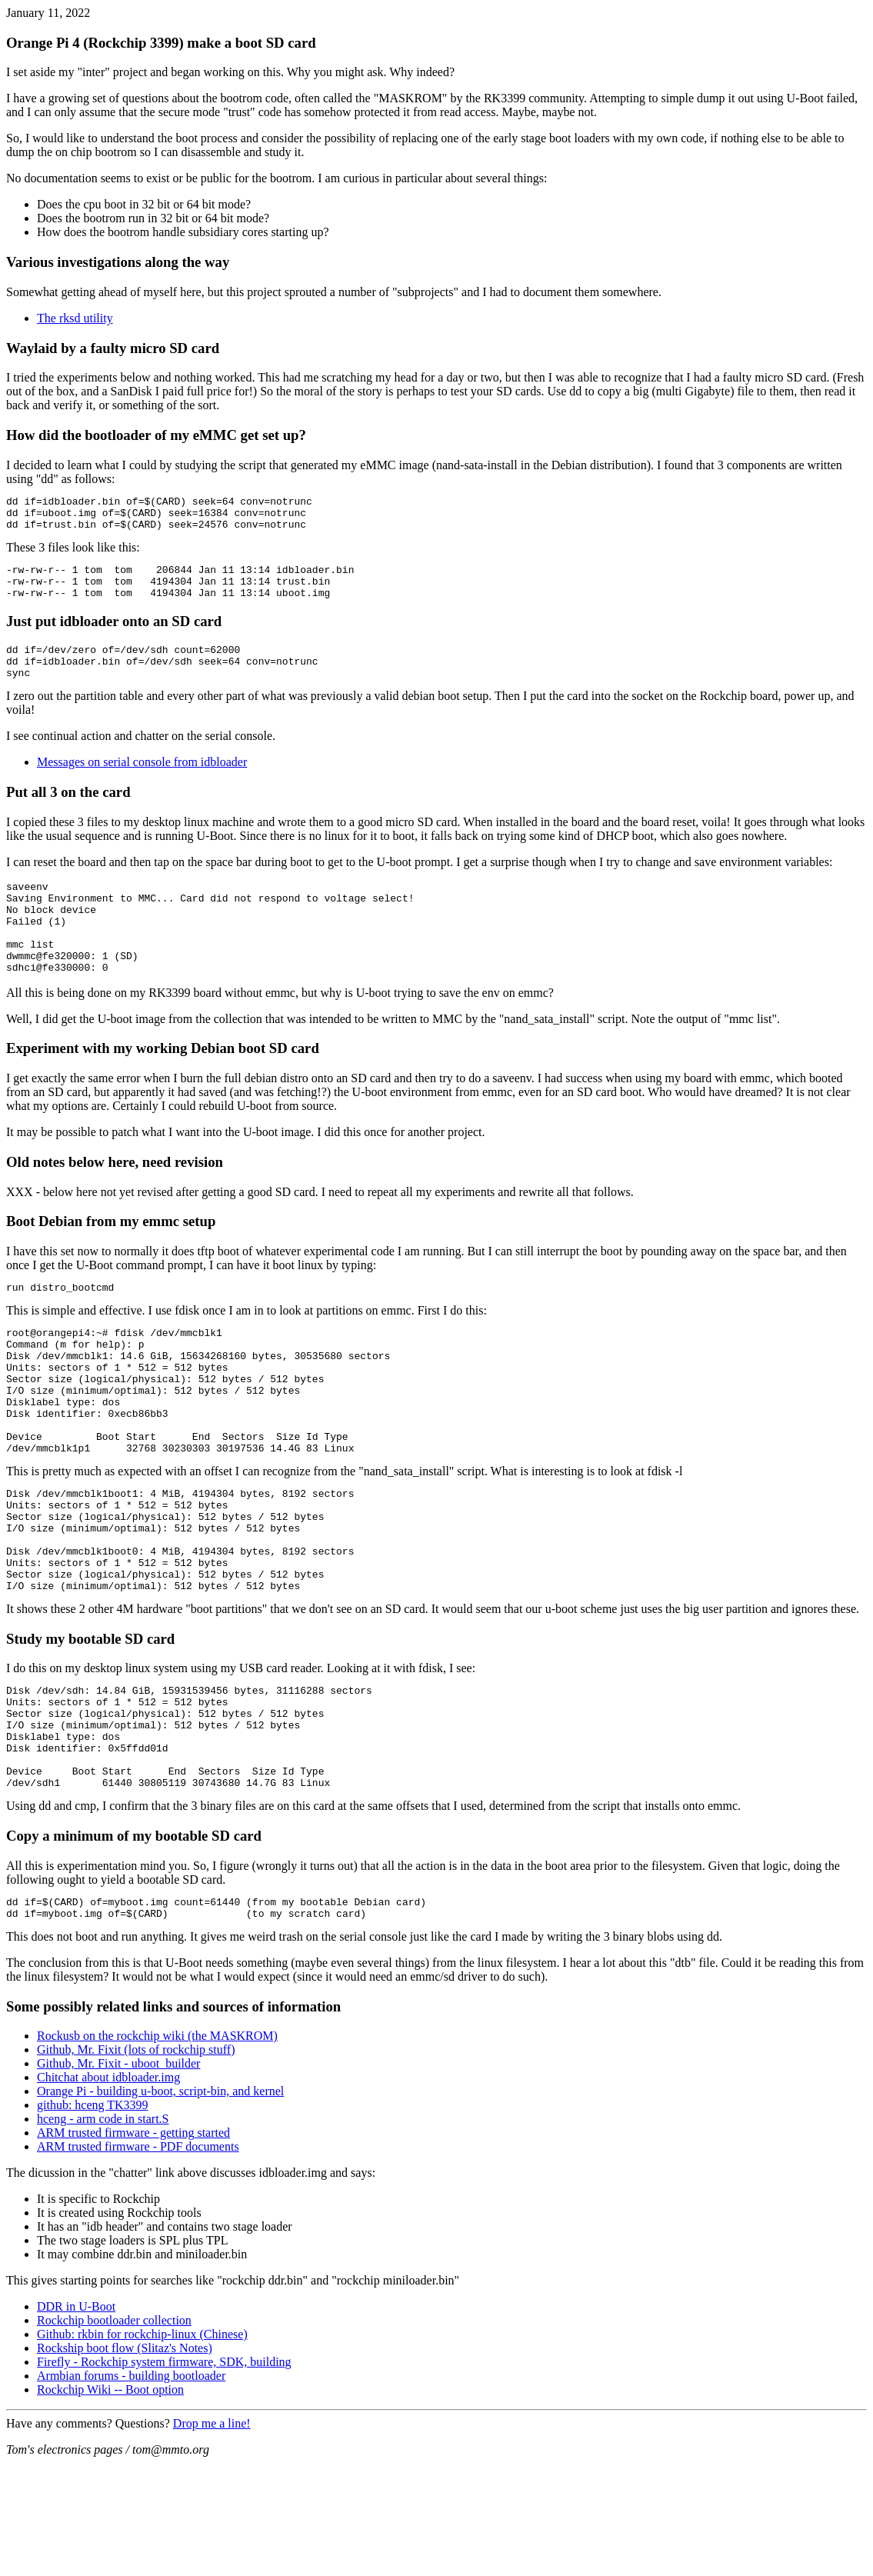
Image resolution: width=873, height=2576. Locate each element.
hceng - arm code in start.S (103, 2231)
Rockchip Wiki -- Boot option (110, 2502)
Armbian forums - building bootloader (131, 2488)
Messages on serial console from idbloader (142, 782)
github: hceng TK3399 (92, 2217)
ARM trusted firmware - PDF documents (138, 2259)
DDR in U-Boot (76, 2419)
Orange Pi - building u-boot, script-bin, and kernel (160, 2204)
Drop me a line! (212, 2536)
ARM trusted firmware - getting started (133, 2245)
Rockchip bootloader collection (114, 2433)
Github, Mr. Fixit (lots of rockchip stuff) (136, 2162)
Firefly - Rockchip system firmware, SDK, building (164, 2474)
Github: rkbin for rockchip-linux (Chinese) (142, 2447)
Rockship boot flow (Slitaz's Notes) (124, 2461)
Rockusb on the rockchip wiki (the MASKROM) (157, 2148)
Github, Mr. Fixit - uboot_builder (118, 2176)
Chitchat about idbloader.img (108, 2190)
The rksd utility (75, 318)
